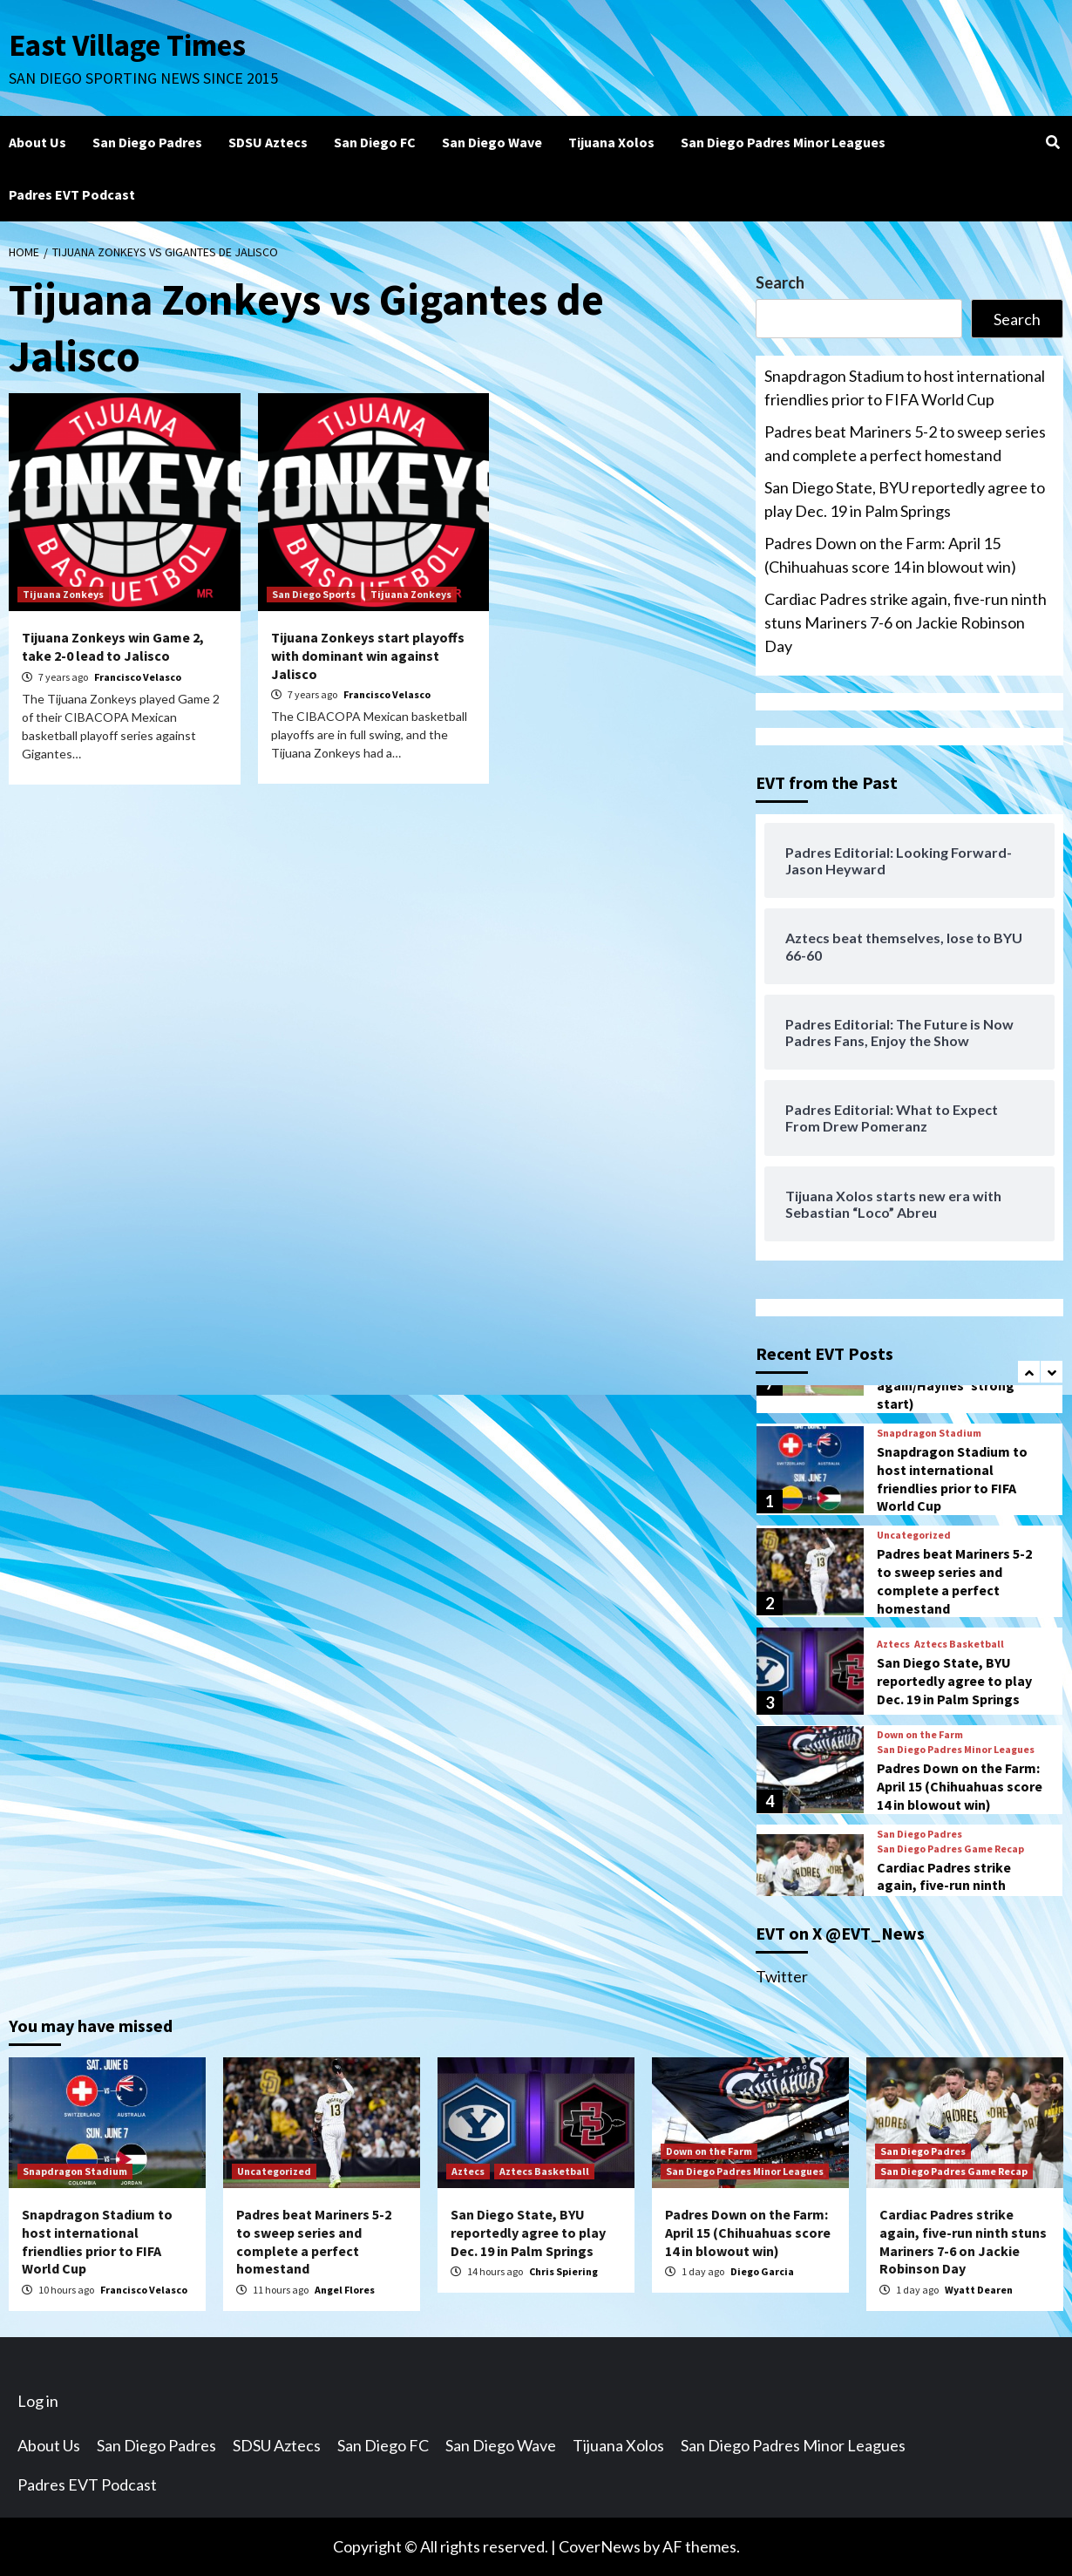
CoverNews (600, 2546)
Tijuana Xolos (611, 142)
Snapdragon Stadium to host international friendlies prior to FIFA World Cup (904, 387)
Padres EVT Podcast (72, 194)
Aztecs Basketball (959, 1644)
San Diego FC (375, 142)
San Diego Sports (314, 594)
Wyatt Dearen (979, 2289)
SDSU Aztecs (268, 142)
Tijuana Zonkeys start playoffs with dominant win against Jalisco (368, 656)
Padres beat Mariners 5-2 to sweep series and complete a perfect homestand (905, 443)
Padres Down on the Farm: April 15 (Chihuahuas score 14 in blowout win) (890, 555)
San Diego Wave (492, 142)
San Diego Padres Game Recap (950, 1849)
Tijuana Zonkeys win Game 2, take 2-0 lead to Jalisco (113, 646)
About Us (37, 142)
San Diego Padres (147, 142)
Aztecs (893, 1644)
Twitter (782, 1976)
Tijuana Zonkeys (63, 594)
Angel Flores (345, 2289)
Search (780, 282)
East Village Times (127, 45)
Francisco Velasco (137, 676)
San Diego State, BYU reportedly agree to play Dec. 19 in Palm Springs (904, 499)
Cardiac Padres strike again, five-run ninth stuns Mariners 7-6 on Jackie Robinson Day (905, 622)
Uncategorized (914, 1535)
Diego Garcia (762, 2271)
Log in (37, 2400)
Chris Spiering (563, 2271)
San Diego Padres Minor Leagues (783, 142)
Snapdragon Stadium (929, 1433)
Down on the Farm (920, 1735)
